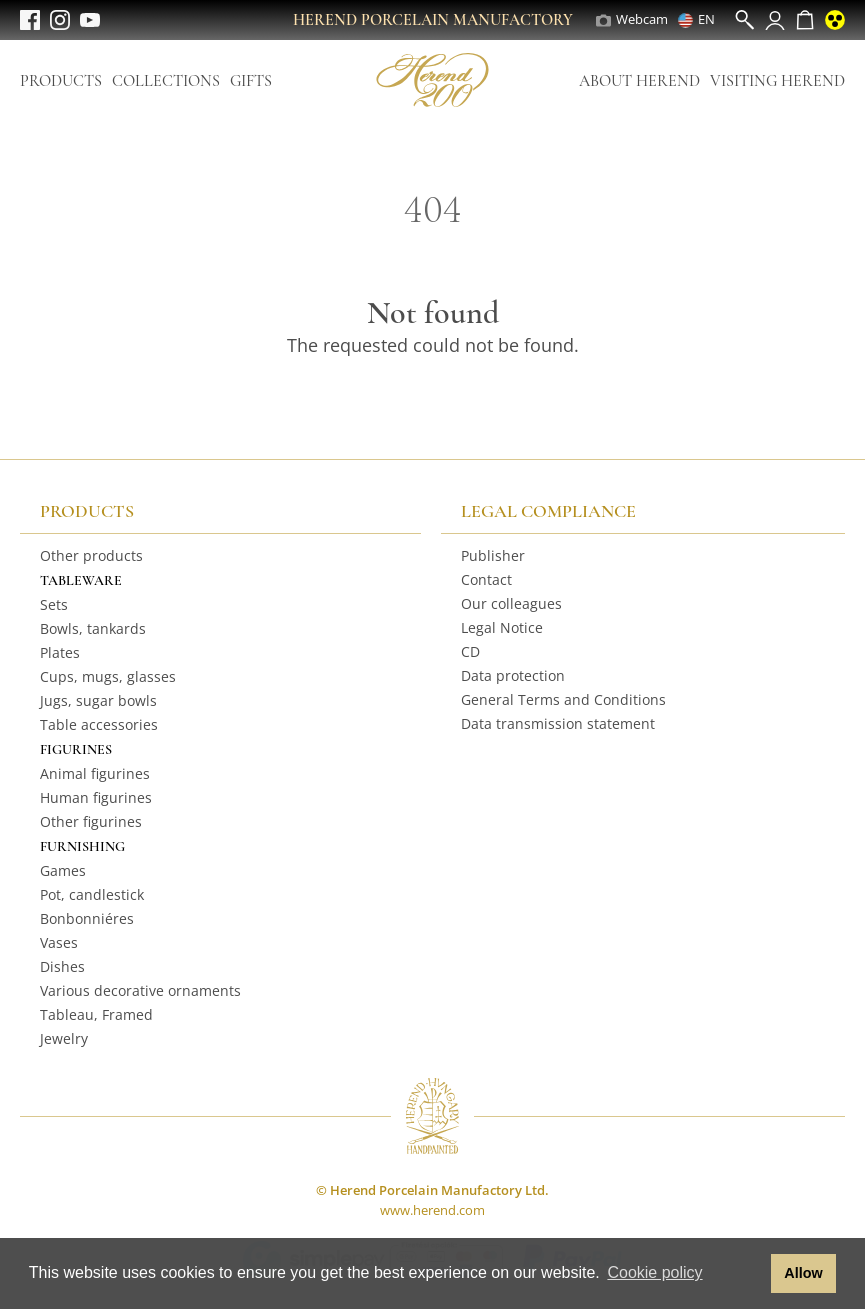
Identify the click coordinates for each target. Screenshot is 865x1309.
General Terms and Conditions (563, 699)
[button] (750, 1274)
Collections (166, 81)
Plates (60, 652)
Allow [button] (803, 1273)
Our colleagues (511, 603)
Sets (54, 604)
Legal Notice (502, 627)
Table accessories (99, 724)
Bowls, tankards (93, 628)
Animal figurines (95, 773)
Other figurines (91, 821)
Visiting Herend (777, 81)
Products (61, 81)
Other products (91, 555)
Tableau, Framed (96, 1014)
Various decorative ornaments (140, 990)
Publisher (493, 555)
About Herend (639, 81)
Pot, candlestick (92, 894)
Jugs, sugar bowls (98, 700)
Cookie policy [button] (654, 1272)
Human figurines (96, 797)
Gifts (251, 81)
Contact (486, 579)
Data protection (513, 675)
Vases (59, 942)
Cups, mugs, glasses (108, 676)
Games (63, 870)
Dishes (62, 966)
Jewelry (64, 1038)
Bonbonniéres (87, 918)
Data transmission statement (558, 723)
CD (470, 651)
